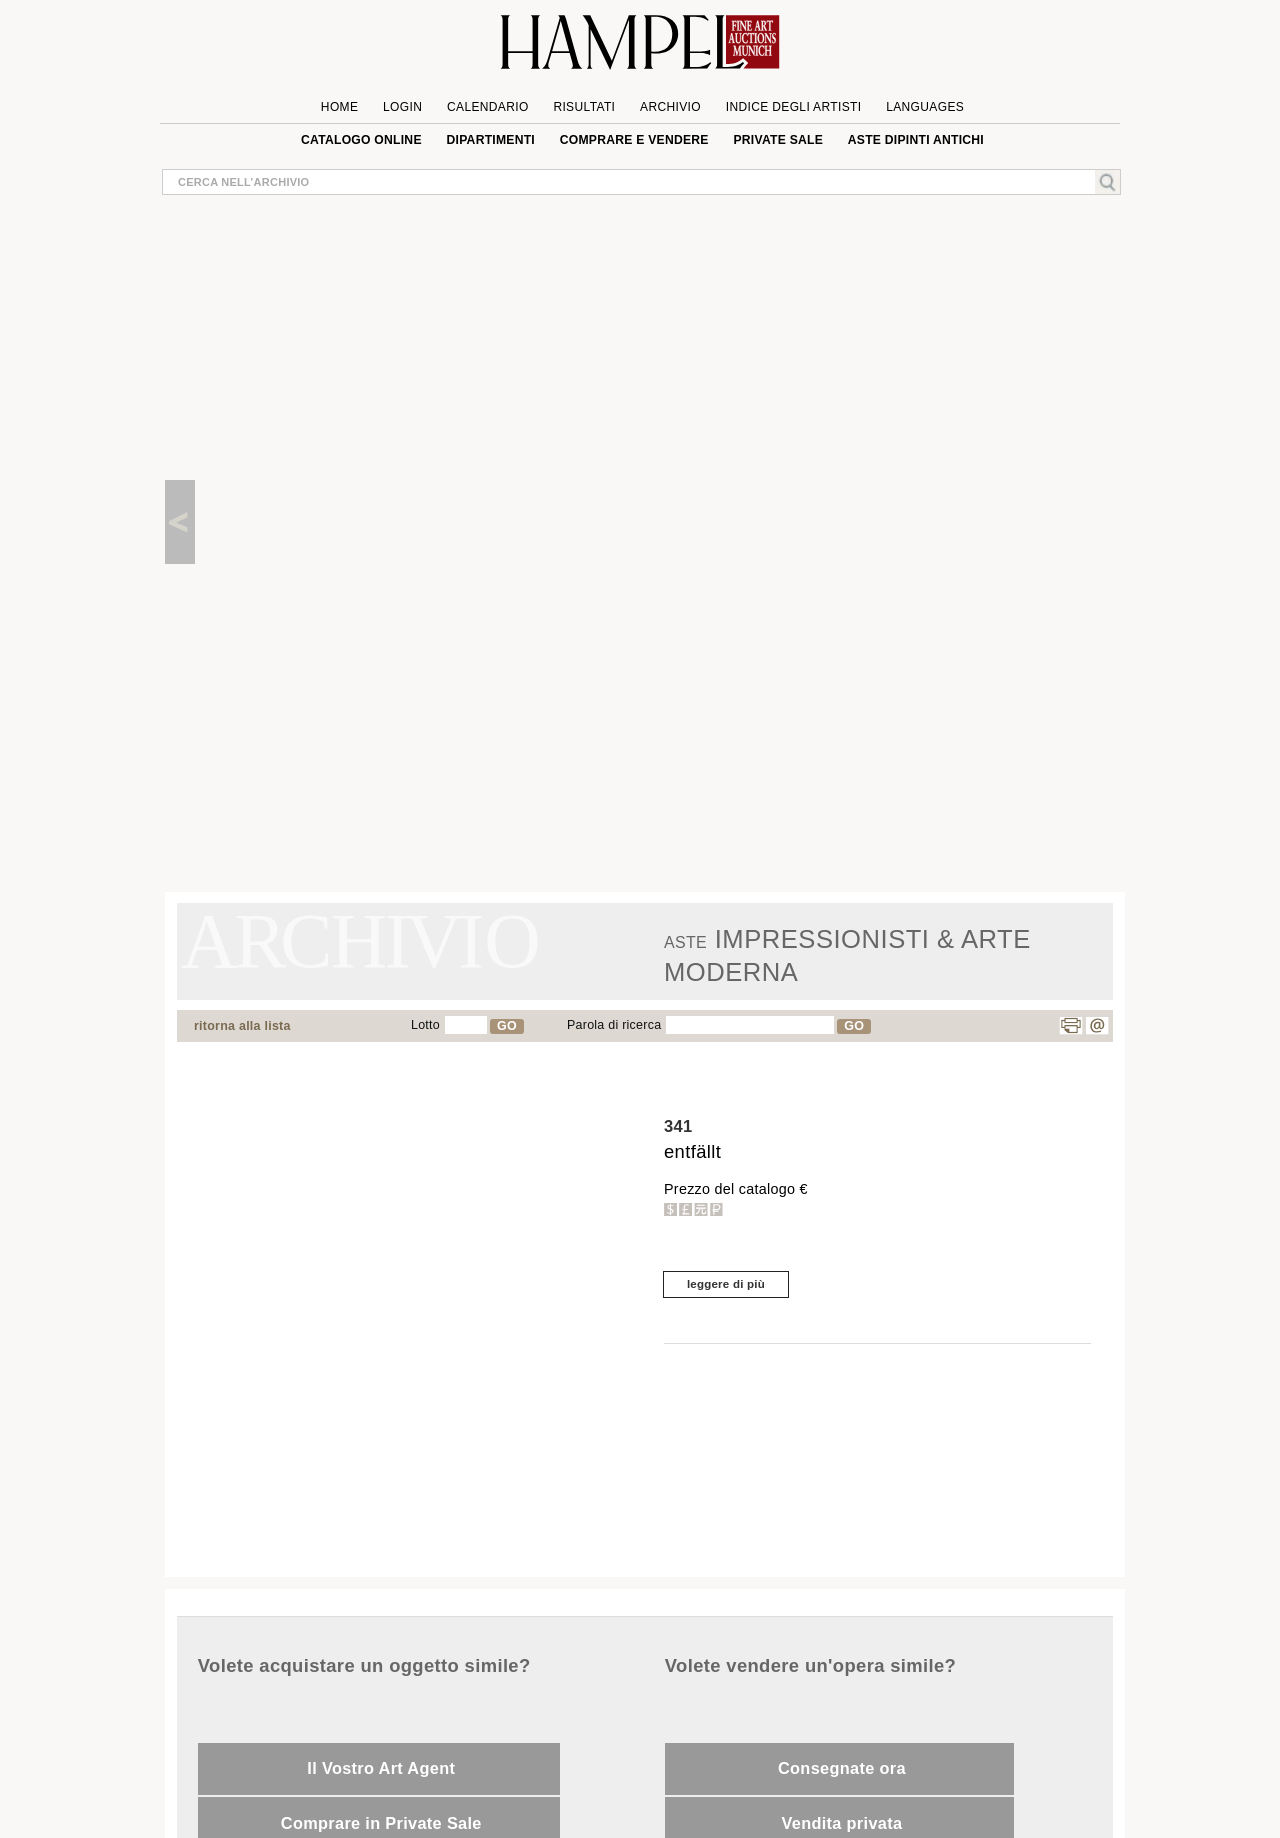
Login (402, 107)
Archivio (670, 107)
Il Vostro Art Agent (381, 1768)
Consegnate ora (842, 1768)
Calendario (488, 107)
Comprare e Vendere (634, 140)
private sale (778, 140)
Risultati (584, 107)
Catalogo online (361, 140)
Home (339, 107)
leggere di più (726, 1284)
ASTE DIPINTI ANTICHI (916, 140)
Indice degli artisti (794, 107)
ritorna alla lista (242, 1026)
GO (507, 1026)
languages (925, 107)
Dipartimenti (491, 140)
